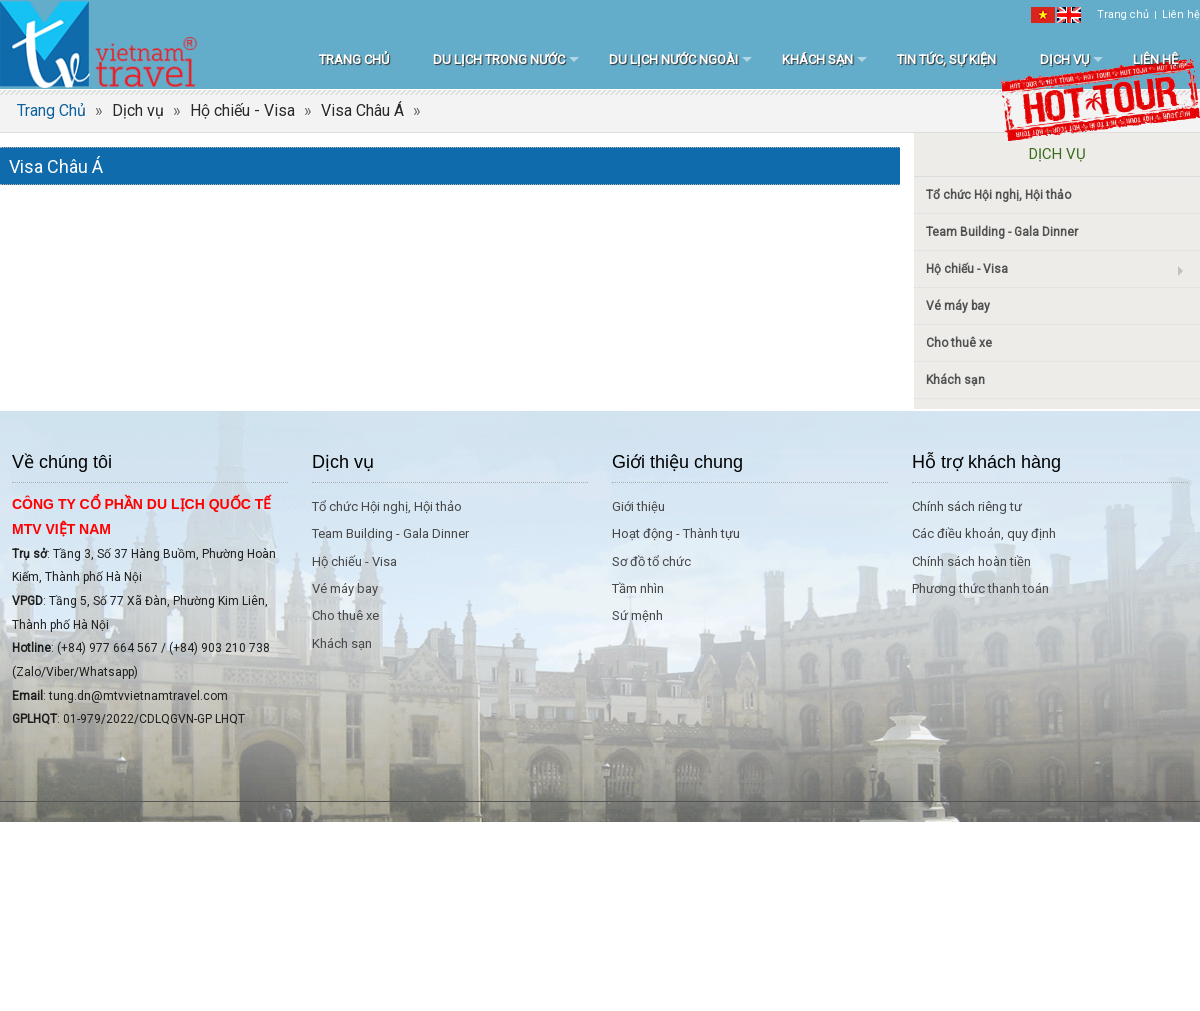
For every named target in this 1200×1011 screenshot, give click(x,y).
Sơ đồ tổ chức (651, 561)
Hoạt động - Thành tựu (676, 533)
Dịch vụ (1064, 59)
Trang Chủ (51, 110)
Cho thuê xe (959, 343)
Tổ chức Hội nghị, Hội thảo (998, 195)
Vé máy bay (958, 306)
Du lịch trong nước (499, 59)
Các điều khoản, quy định (984, 533)
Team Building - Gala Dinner (1002, 232)
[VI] (1043, 14)
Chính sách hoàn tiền (971, 561)
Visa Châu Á (362, 110)
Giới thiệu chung (677, 462)
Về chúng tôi (62, 462)
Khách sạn (817, 59)
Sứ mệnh (637, 615)
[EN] (1069, 14)
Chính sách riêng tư (967, 506)
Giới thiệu (638, 506)
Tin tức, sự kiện (946, 59)
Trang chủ (1123, 14)
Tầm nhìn (638, 588)
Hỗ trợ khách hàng (986, 462)
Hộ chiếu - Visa (242, 110)
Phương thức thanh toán (980, 588)
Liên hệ (1181, 14)
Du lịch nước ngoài (673, 59)
